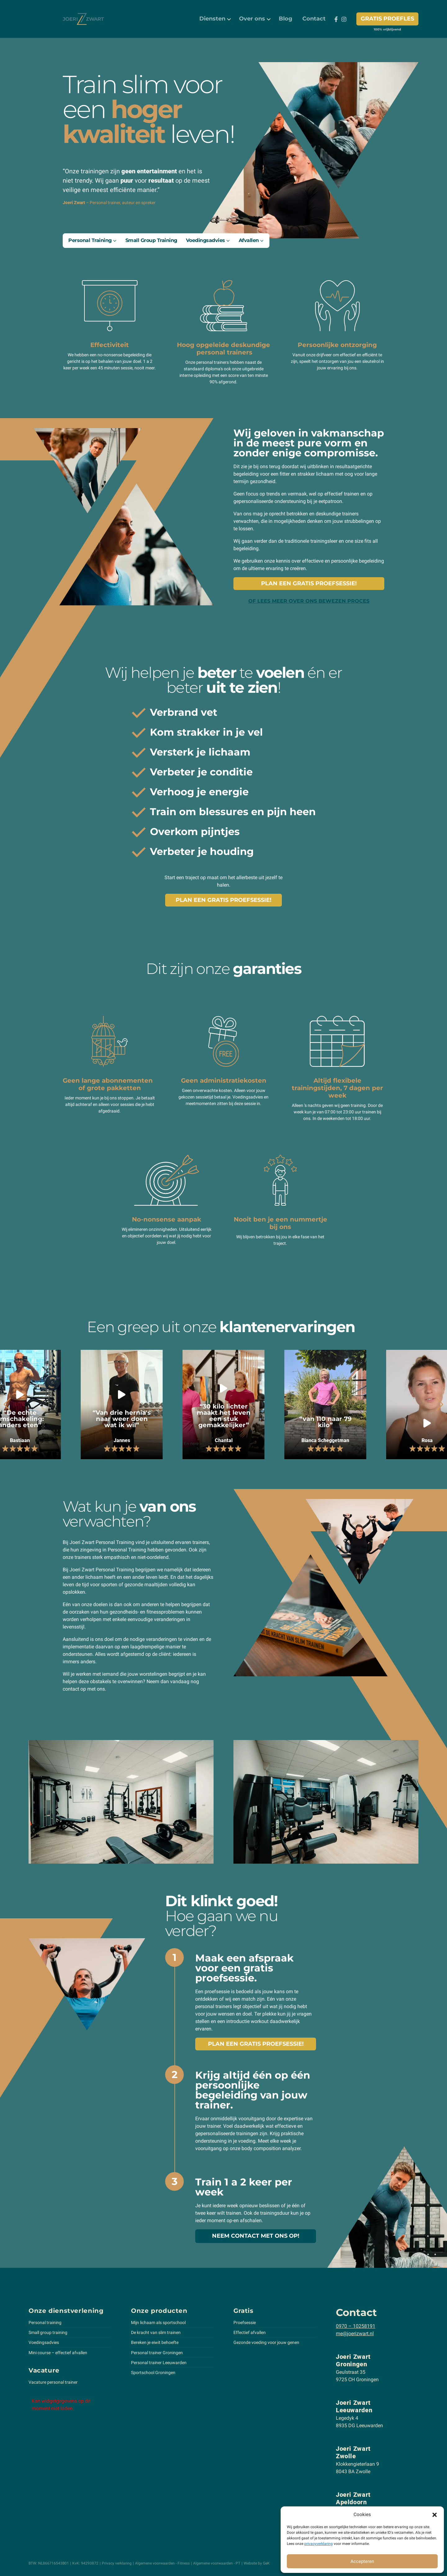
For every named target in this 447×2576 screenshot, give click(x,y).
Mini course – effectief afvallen (58, 2352)
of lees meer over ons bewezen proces (308, 601)
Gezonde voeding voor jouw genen (266, 2342)
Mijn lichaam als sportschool (158, 2322)
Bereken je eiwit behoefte (154, 2342)
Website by (257, 2563)
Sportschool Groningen (153, 2372)
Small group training (48, 2332)
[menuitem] (214, 18)
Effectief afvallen (249, 2332)
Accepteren (362, 2561)
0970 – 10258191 (355, 2326)
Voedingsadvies (44, 2342)
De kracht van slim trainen (156, 2332)
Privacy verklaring (117, 2563)
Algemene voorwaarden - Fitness (162, 2563)
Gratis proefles (387, 18)
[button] (434, 2514)
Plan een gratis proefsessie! (309, 583)
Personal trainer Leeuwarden (159, 2362)
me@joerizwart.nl (355, 2333)
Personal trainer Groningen (157, 2352)
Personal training (45, 2322)
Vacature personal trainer (53, 2382)
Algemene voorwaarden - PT (216, 2563)
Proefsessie (244, 2322)
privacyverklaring (318, 2544)
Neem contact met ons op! (255, 2235)
